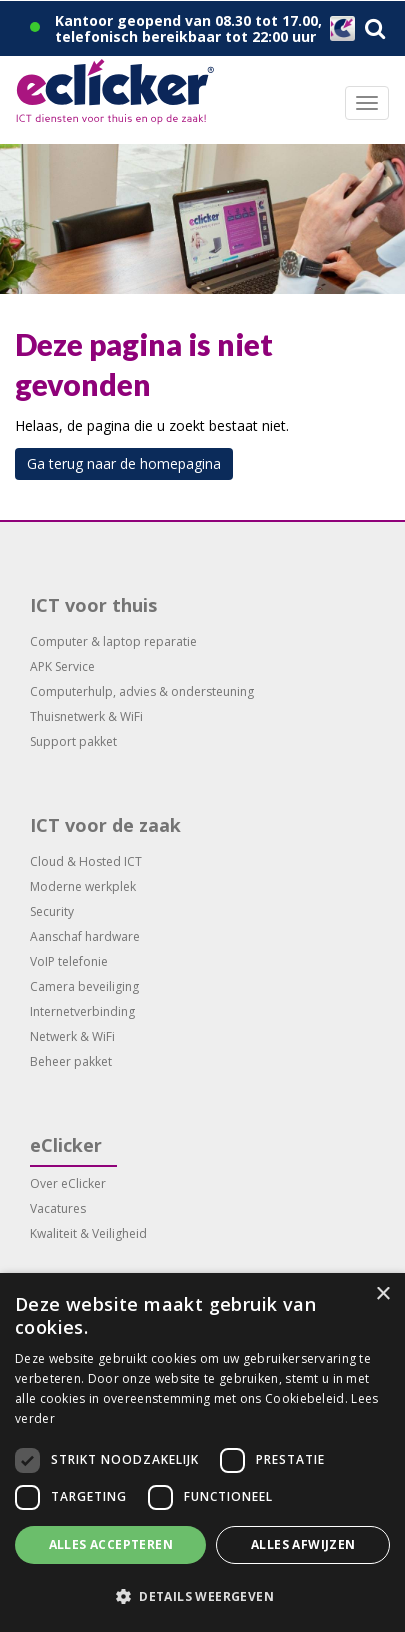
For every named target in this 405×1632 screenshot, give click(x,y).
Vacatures (58, 1208)
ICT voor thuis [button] (93, 605)
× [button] (382, 1294)
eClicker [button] (66, 1145)
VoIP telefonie (69, 961)
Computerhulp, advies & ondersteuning (142, 691)
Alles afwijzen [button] (303, 1544)
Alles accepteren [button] (111, 1544)
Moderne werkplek (83, 886)
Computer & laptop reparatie (113, 641)
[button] (202, 1597)
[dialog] (202, 1452)
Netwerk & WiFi (72, 1036)
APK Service (62, 666)
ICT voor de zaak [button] (105, 825)
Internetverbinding (82, 1011)
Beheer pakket (71, 1061)
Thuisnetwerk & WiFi (86, 716)
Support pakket (73, 741)
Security (52, 911)
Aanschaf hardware (85, 936)
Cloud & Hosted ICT (86, 861)
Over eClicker (68, 1183)
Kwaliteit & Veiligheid (88, 1233)
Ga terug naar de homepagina (124, 463)
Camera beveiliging (84, 986)
